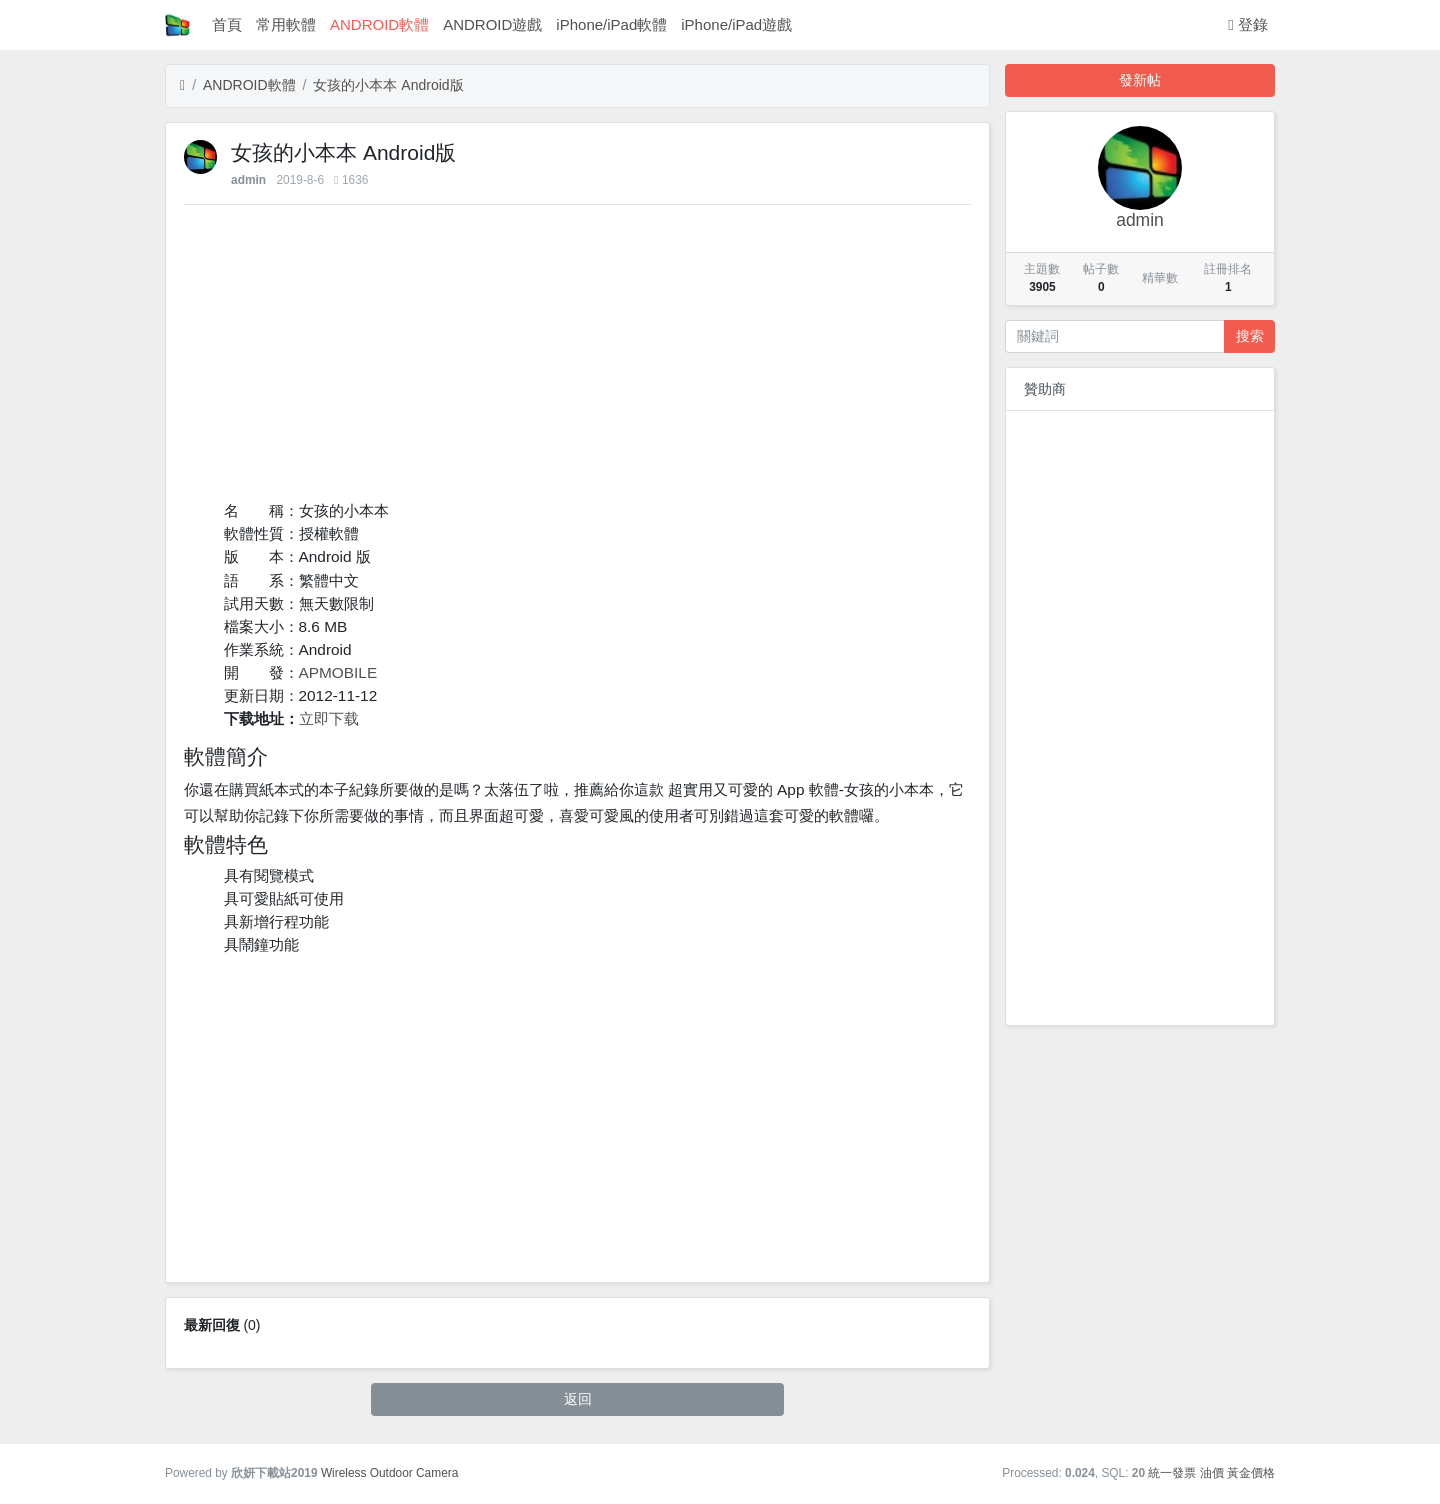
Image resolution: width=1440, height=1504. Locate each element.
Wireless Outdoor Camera (389, 1473)
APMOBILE (338, 672)
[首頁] (182, 85)
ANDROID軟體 (379, 24)
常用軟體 (286, 24)
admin (248, 180)
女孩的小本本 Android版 (388, 85)
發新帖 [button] (1140, 80)
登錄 (1248, 24)
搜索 (1250, 336)
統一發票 (1172, 1473)
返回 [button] (578, 1399)
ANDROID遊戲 (492, 24)
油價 (1212, 1473)
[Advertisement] (578, 359)
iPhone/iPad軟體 (611, 24)
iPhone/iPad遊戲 (736, 24)
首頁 (227, 24)
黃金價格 (1251, 1473)
